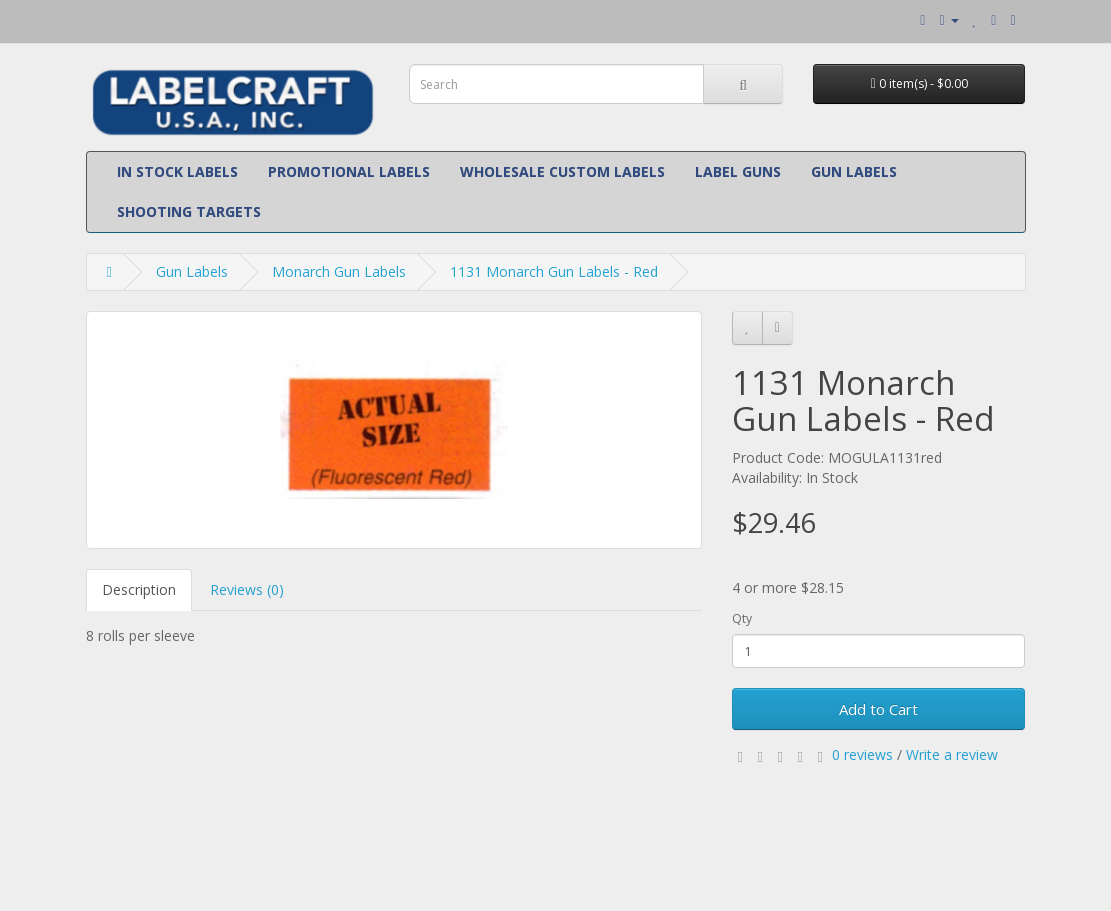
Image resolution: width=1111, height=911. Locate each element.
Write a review (952, 754)
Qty (742, 618)
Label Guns (738, 171)
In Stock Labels (177, 171)
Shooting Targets (189, 211)
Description (139, 589)
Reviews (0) (247, 589)
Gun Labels (854, 171)
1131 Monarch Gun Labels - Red (554, 271)
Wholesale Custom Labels (562, 171)
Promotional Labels (349, 171)
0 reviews (862, 754)
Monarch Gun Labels (339, 271)
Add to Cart (878, 709)
